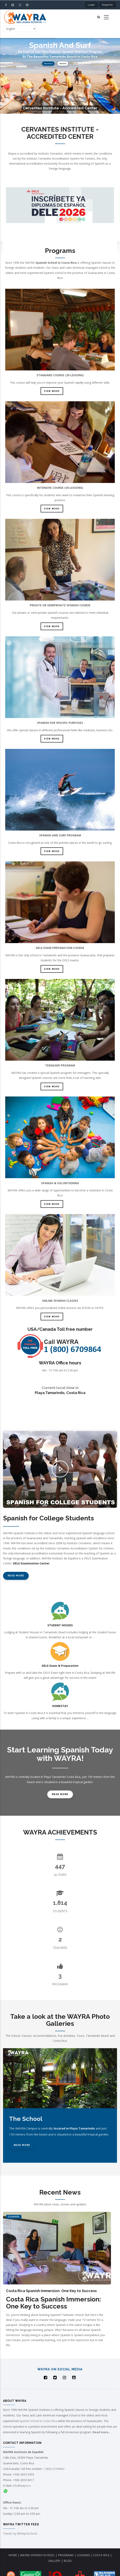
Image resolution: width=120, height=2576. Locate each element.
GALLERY (54, 2561)
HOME (12, 2555)
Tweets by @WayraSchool (20, 2533)
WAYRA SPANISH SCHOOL (37, 2555)
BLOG (68, 2561)
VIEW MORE (52, 391)
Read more (62, 63)
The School (25, 2118)
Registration (48, 63)
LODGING (83, 2555)
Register (107, 4)
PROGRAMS (66, 2555)
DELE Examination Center (31, 1563)
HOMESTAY (60, 1706)
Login (91, 4)
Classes (13, 2216)
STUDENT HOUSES (60, 1625)
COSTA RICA (101, 2555)
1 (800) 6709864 (53, 2469)
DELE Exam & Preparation (60, 1666)
